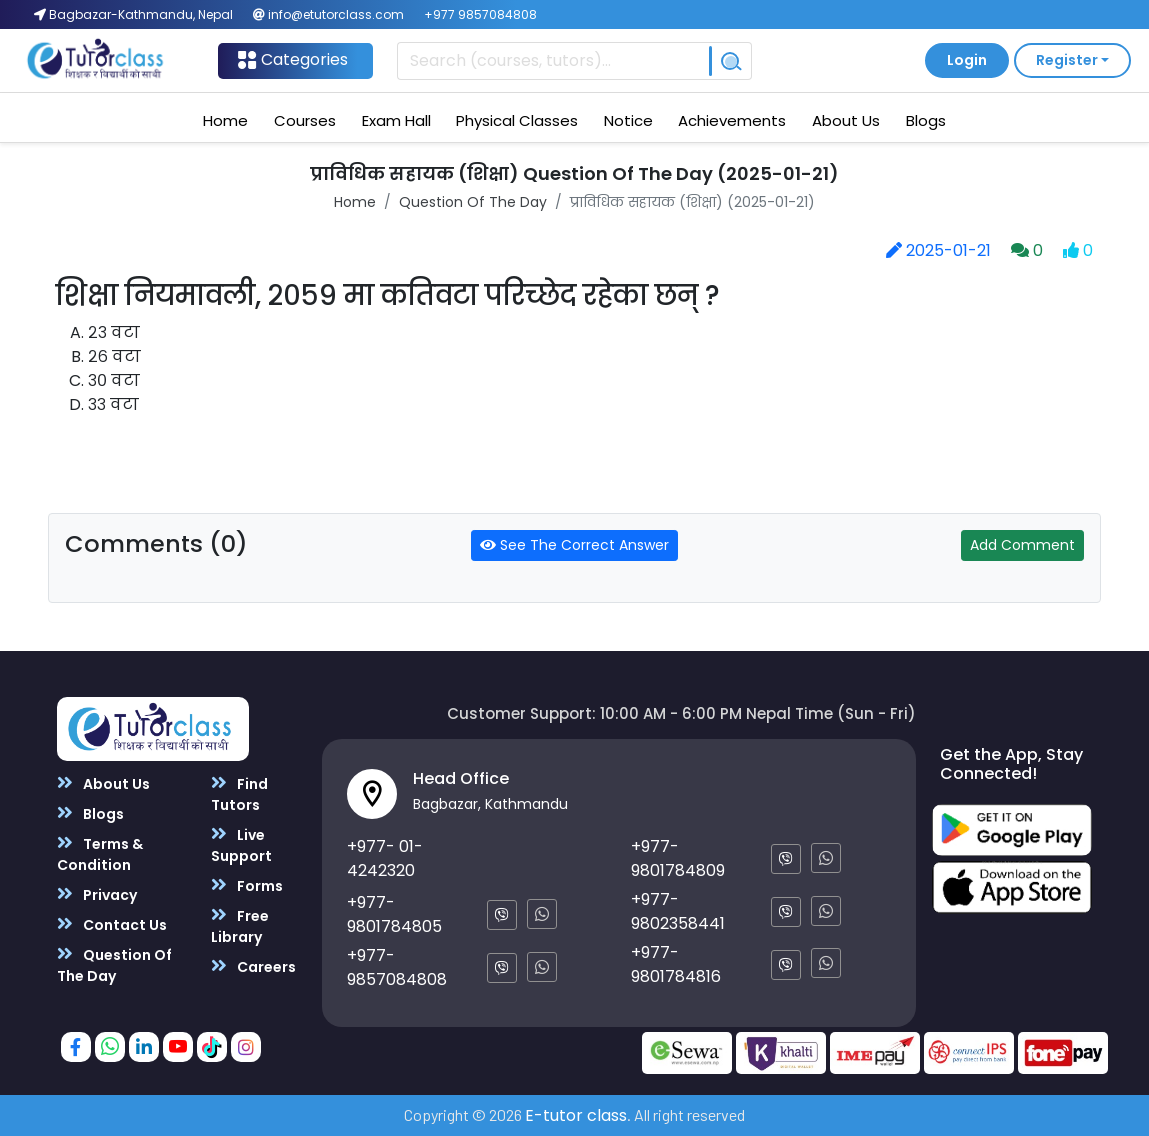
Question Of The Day (473, 202)
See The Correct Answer (574, 545)
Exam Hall (396, 120)
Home (225, 120)
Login (967, 60)
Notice (628, 120)
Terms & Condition (100, 854)
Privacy (97, 894)
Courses (305, 120)
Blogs (926, 120)
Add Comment (1022, 545)
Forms (247, 885)
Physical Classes (517, 120)
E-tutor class (576, 1115)
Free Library (240, 926)
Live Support (241, 845)
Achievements (732, 120)
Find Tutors (239, 794)
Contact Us (112, 924)
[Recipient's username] (553, 61)
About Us (846, 120)
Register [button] (1067, 60)
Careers (253, 966)
